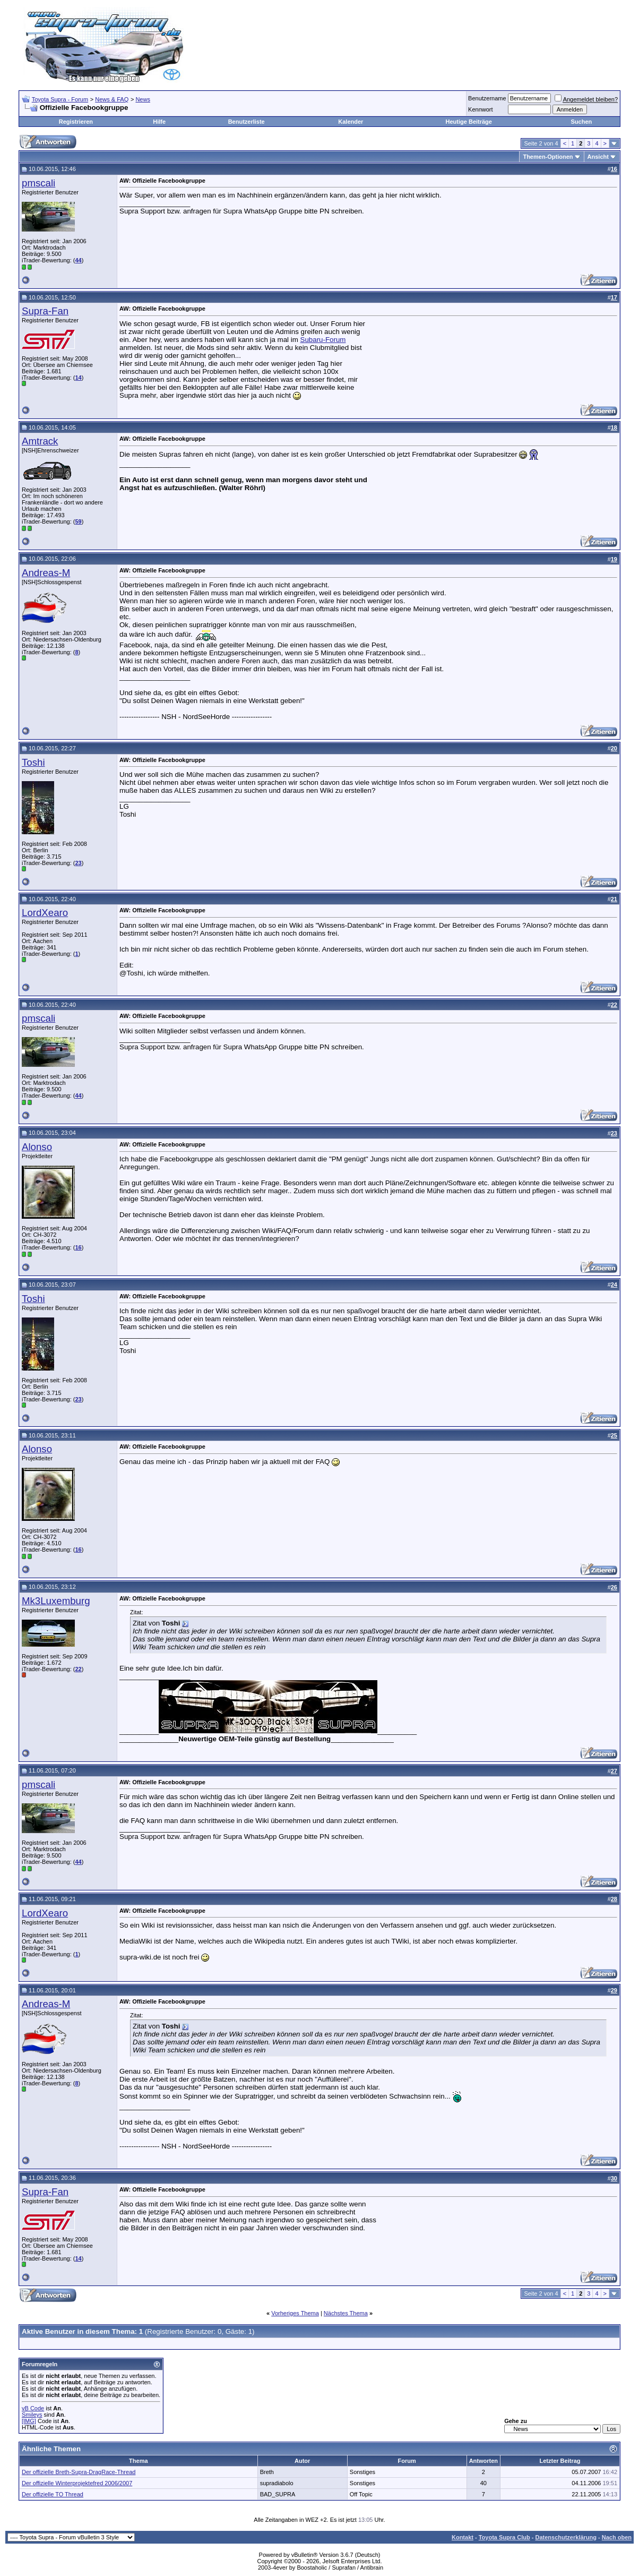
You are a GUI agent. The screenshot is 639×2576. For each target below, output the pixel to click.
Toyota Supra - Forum (60, 99)
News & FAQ (111, 99)
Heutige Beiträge (469, 121)
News (142, 99)
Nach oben (617, 2537)
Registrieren (76, 121)
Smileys (32, 2414)
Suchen (581, 121)
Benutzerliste (246, 121)
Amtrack (40, 441)
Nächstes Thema (346, 2313)
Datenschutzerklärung (566, 2537)
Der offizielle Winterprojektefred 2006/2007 (77, 2483)
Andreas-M (46, 572)
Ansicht (598, 156)
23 (78, 863)
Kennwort (480, 109)
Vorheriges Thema (295, 2313)
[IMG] (29, 2421)
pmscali (38, 183)
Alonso (37, 1146)
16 (78, 1247)
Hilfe (159, 121)
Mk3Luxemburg (56, 1600)
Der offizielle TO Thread (52, 2494)
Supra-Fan (45, 310)
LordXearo (45, 912)
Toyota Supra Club (504, 2537)
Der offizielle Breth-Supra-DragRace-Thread (78, 2472)
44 (78, 260)
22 (78, 1669)
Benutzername (487, 98)
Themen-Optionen (548, 156)
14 (78, 377)
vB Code (33, 2408)
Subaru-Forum (323, 340)
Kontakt (462, 2537)
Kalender (350, 121)
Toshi (33, 762)
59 (78, 521)
